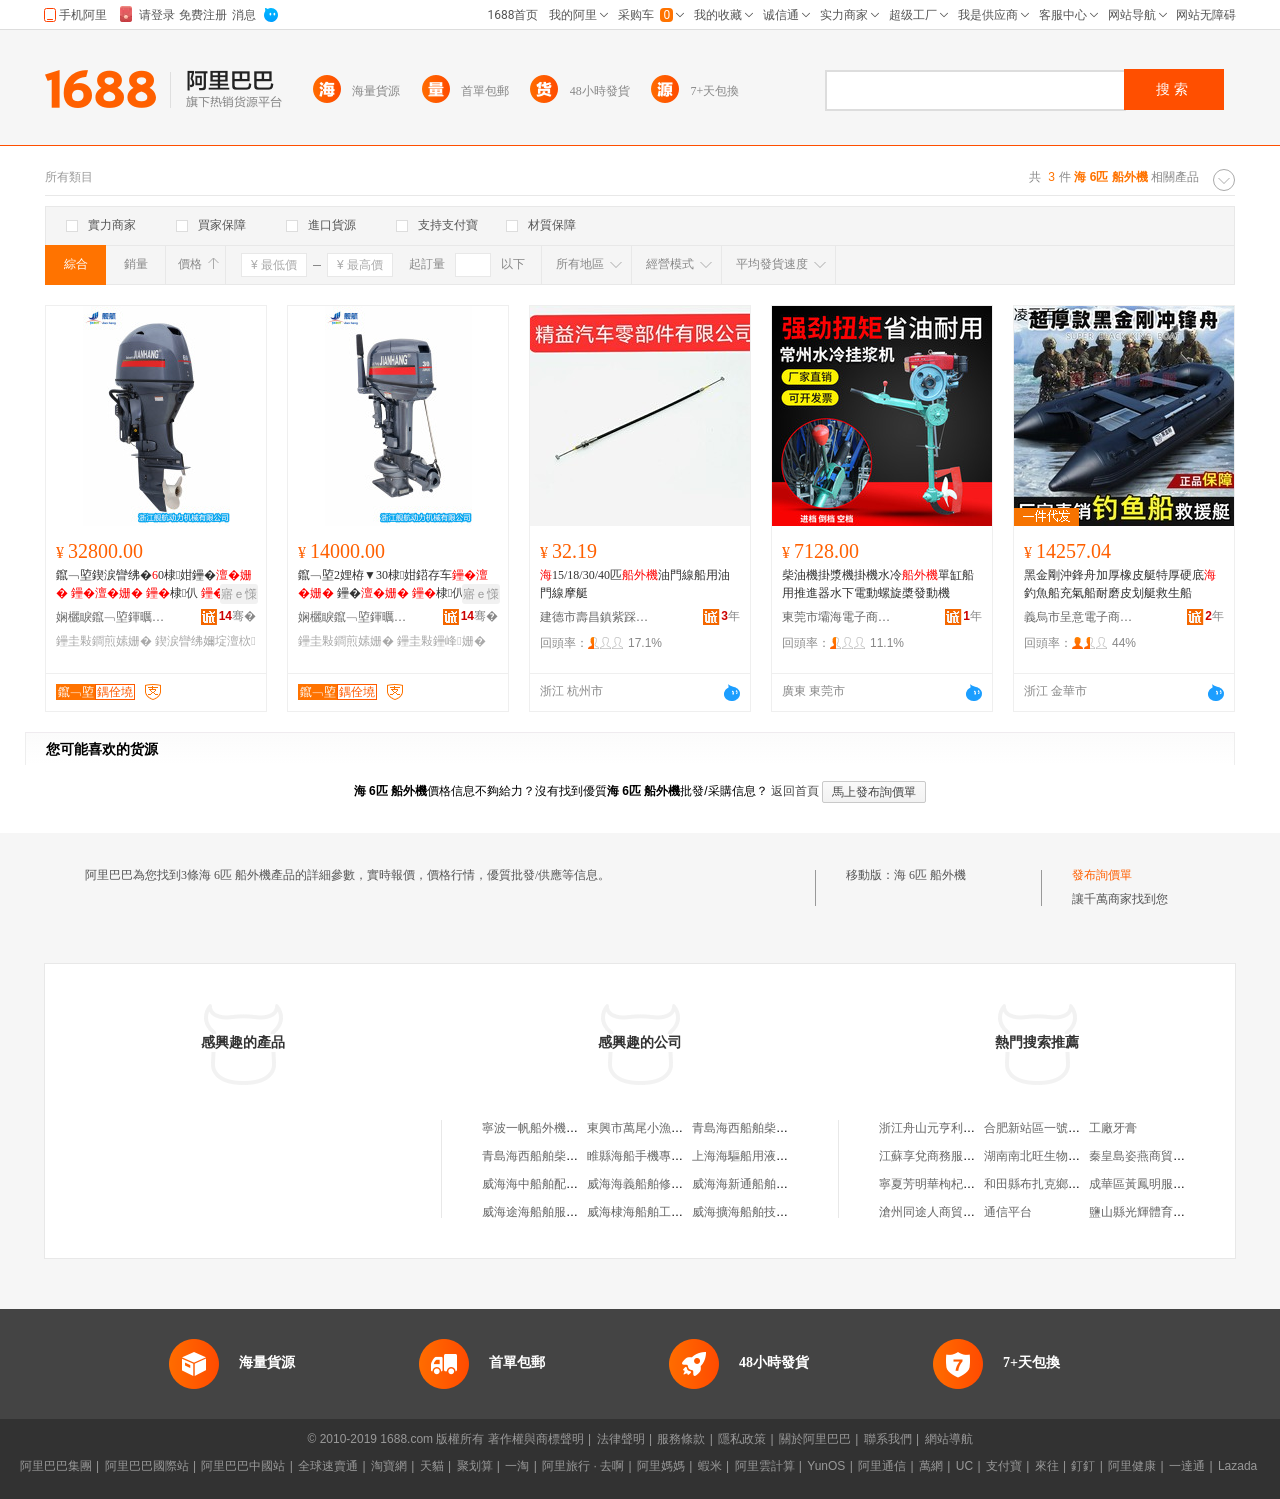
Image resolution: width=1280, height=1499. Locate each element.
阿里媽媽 (661, 1466)
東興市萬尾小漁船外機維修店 (665, 1128)
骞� (237, 616)
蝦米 (710, 1466)
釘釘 (1083, 1466)
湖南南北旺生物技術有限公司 (1062, 1156)
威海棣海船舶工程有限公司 (659, 1212)
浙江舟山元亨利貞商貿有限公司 (963, 1128)
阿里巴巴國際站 (147, 1466)
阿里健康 (1132, 1466)
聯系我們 (888, 1439)
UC (964, 1466)
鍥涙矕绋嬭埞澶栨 (205, 641)
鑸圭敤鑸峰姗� (441, 641)
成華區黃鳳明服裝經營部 (1155, 1184)
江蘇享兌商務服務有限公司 (951, 1156)
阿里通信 (882, 1466)
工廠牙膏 (1113, 1128)
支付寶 (1004, 1466)
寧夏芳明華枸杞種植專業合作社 (963, 1184)
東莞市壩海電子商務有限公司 (837, 617)
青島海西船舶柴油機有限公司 (770, 1128)
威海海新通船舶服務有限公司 (770, 1184)
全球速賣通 (328, 1466)
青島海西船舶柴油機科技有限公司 (572, 1156)
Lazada (1237, 1466)
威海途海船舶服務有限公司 (554, 1212)
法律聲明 (621, 1439)
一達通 (1187, 1466)
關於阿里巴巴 (815, 1439)
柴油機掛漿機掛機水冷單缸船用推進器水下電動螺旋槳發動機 (878, 584)
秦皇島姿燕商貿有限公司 (1155, 1156)
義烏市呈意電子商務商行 (1079, 617)
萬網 (931, 1466)
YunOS (826, 1466)
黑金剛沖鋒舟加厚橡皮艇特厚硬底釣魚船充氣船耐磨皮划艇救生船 (1120, 584)
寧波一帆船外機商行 (536, 1128)
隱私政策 (742, 1439)
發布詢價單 (1102, 875)
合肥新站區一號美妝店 (1044, 1128)
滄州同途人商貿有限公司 (945, 1212)
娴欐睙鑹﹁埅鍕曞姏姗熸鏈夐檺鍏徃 (111, 617)
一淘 (517, 1466)
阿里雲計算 (765, 1466)
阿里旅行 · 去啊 (583, 1466)
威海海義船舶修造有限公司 (659, 1184)
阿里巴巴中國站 (243, 1466)
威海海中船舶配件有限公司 (554, 1184)
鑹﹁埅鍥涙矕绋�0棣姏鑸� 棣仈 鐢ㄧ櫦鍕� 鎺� (154, 585)
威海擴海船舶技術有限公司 (764, 1212)
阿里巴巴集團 (56, 1466)
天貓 (432, 1466)
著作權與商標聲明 (536, 1439)
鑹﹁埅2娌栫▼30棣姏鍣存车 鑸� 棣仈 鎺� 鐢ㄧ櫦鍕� (394, 585)
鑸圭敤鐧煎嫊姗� (104, 641)
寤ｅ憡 (239, 594)
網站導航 (949, 1439)
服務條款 (681, 1439)
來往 (1047, 1466)
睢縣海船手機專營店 (641, 1156)
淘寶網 (389, 1466)
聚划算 (475, 1466)
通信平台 (1008, 1212)
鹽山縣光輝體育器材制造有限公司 (1179, 1212)
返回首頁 (795, 791)
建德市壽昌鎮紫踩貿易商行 (595, 617)
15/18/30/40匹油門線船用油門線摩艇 (635, 584)
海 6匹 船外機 (930, 875)
